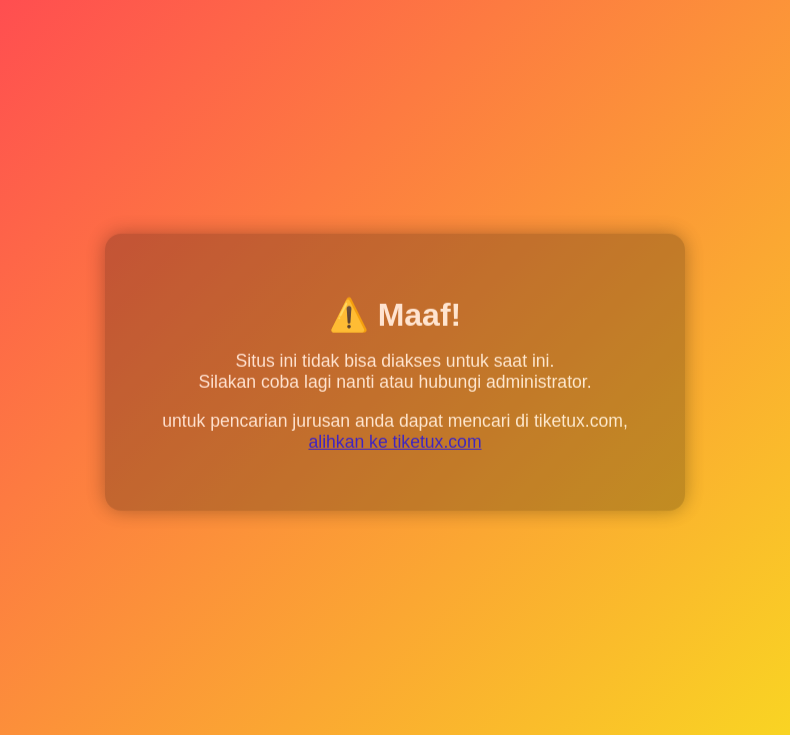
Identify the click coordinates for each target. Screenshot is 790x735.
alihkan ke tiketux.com (394, 444)
